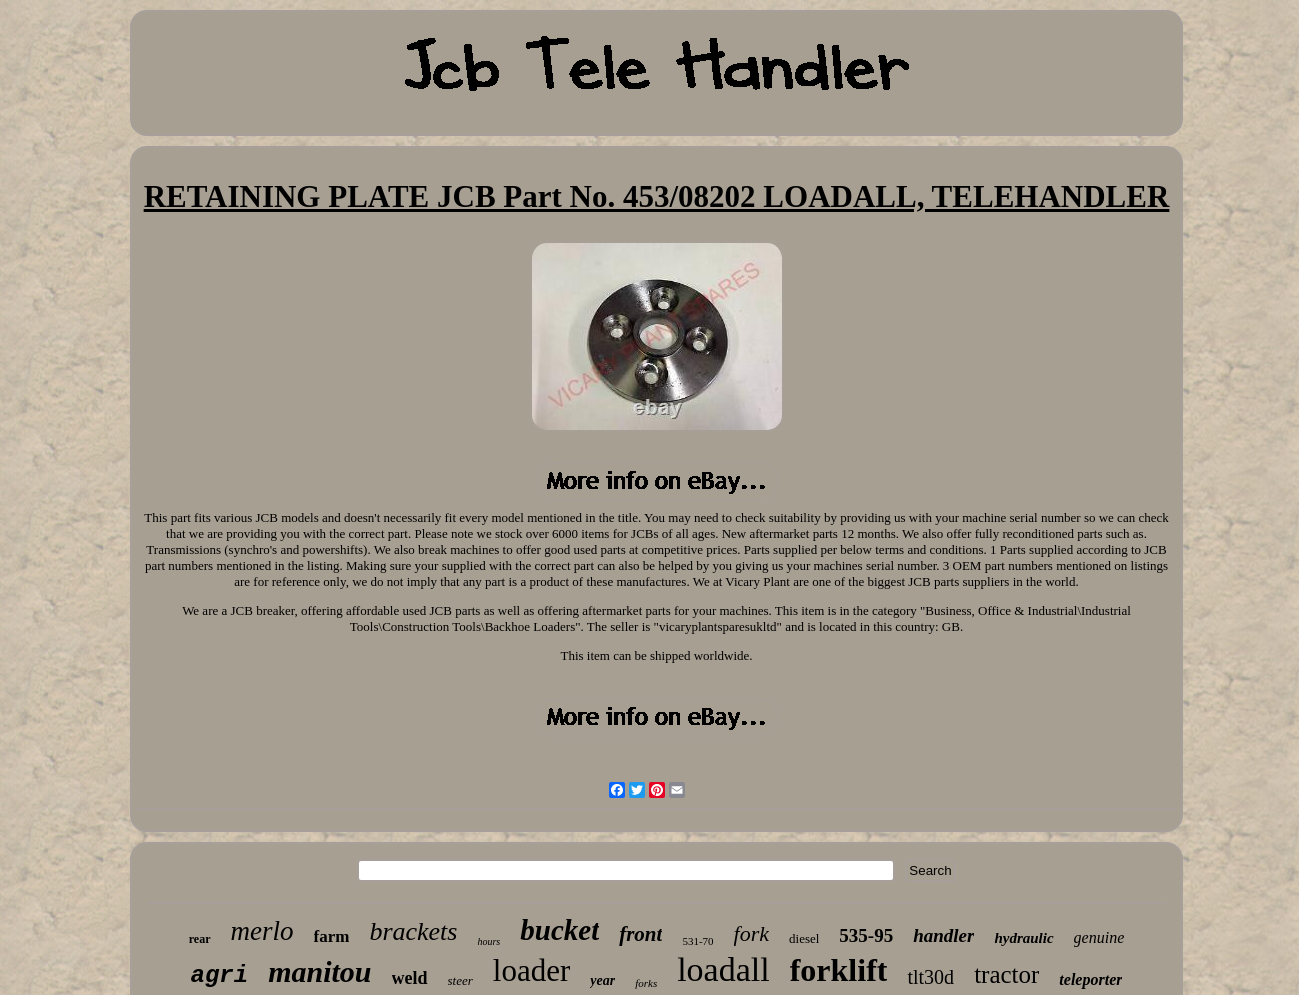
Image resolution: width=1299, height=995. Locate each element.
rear (200, 939)
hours (488, 941)
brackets (413, 931)
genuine (1099, 937)
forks (646, 983)
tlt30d (930, 977)
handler (943, 935)
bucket (559, 930)
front (640, 934)
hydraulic (1023, 938)
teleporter (1090, 979)
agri (220, 975)
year (602, 980)
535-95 (866, 935)
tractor (1006, 974)
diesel (804, 938)
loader (531, 970)
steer (460, 980)
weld (410, 978)
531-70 (697, 941)
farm (332, 936)
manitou (319, 971)
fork (751, 933)
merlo (262, 931)
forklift (839, 970)
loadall (723, 969)
